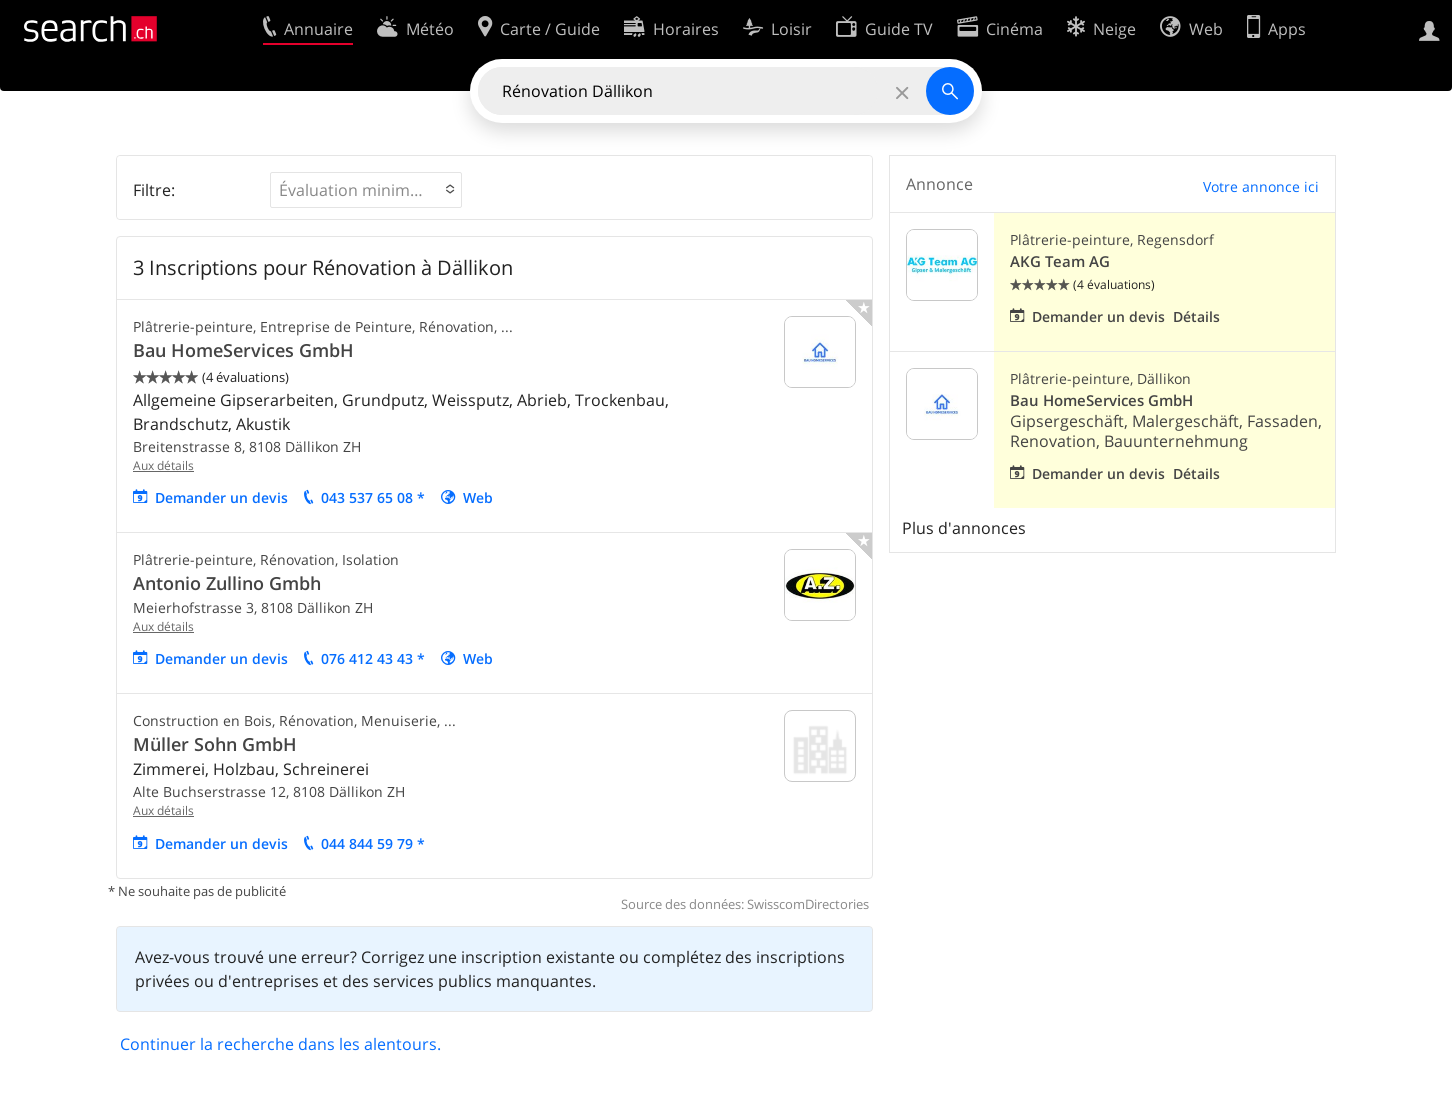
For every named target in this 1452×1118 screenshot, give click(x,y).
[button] (366, 190)
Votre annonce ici (1261, 186)
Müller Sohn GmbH (215, 744)
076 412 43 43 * (373, 658)
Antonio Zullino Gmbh (227, 583)
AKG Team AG (1060, 261)
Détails (1196, 316)
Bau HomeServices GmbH (243, 350)
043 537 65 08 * (373, 497)
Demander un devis (221, 497)
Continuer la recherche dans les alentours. (280, 1044)
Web (478, 497)
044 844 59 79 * (373, 843)
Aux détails (163, 465)
